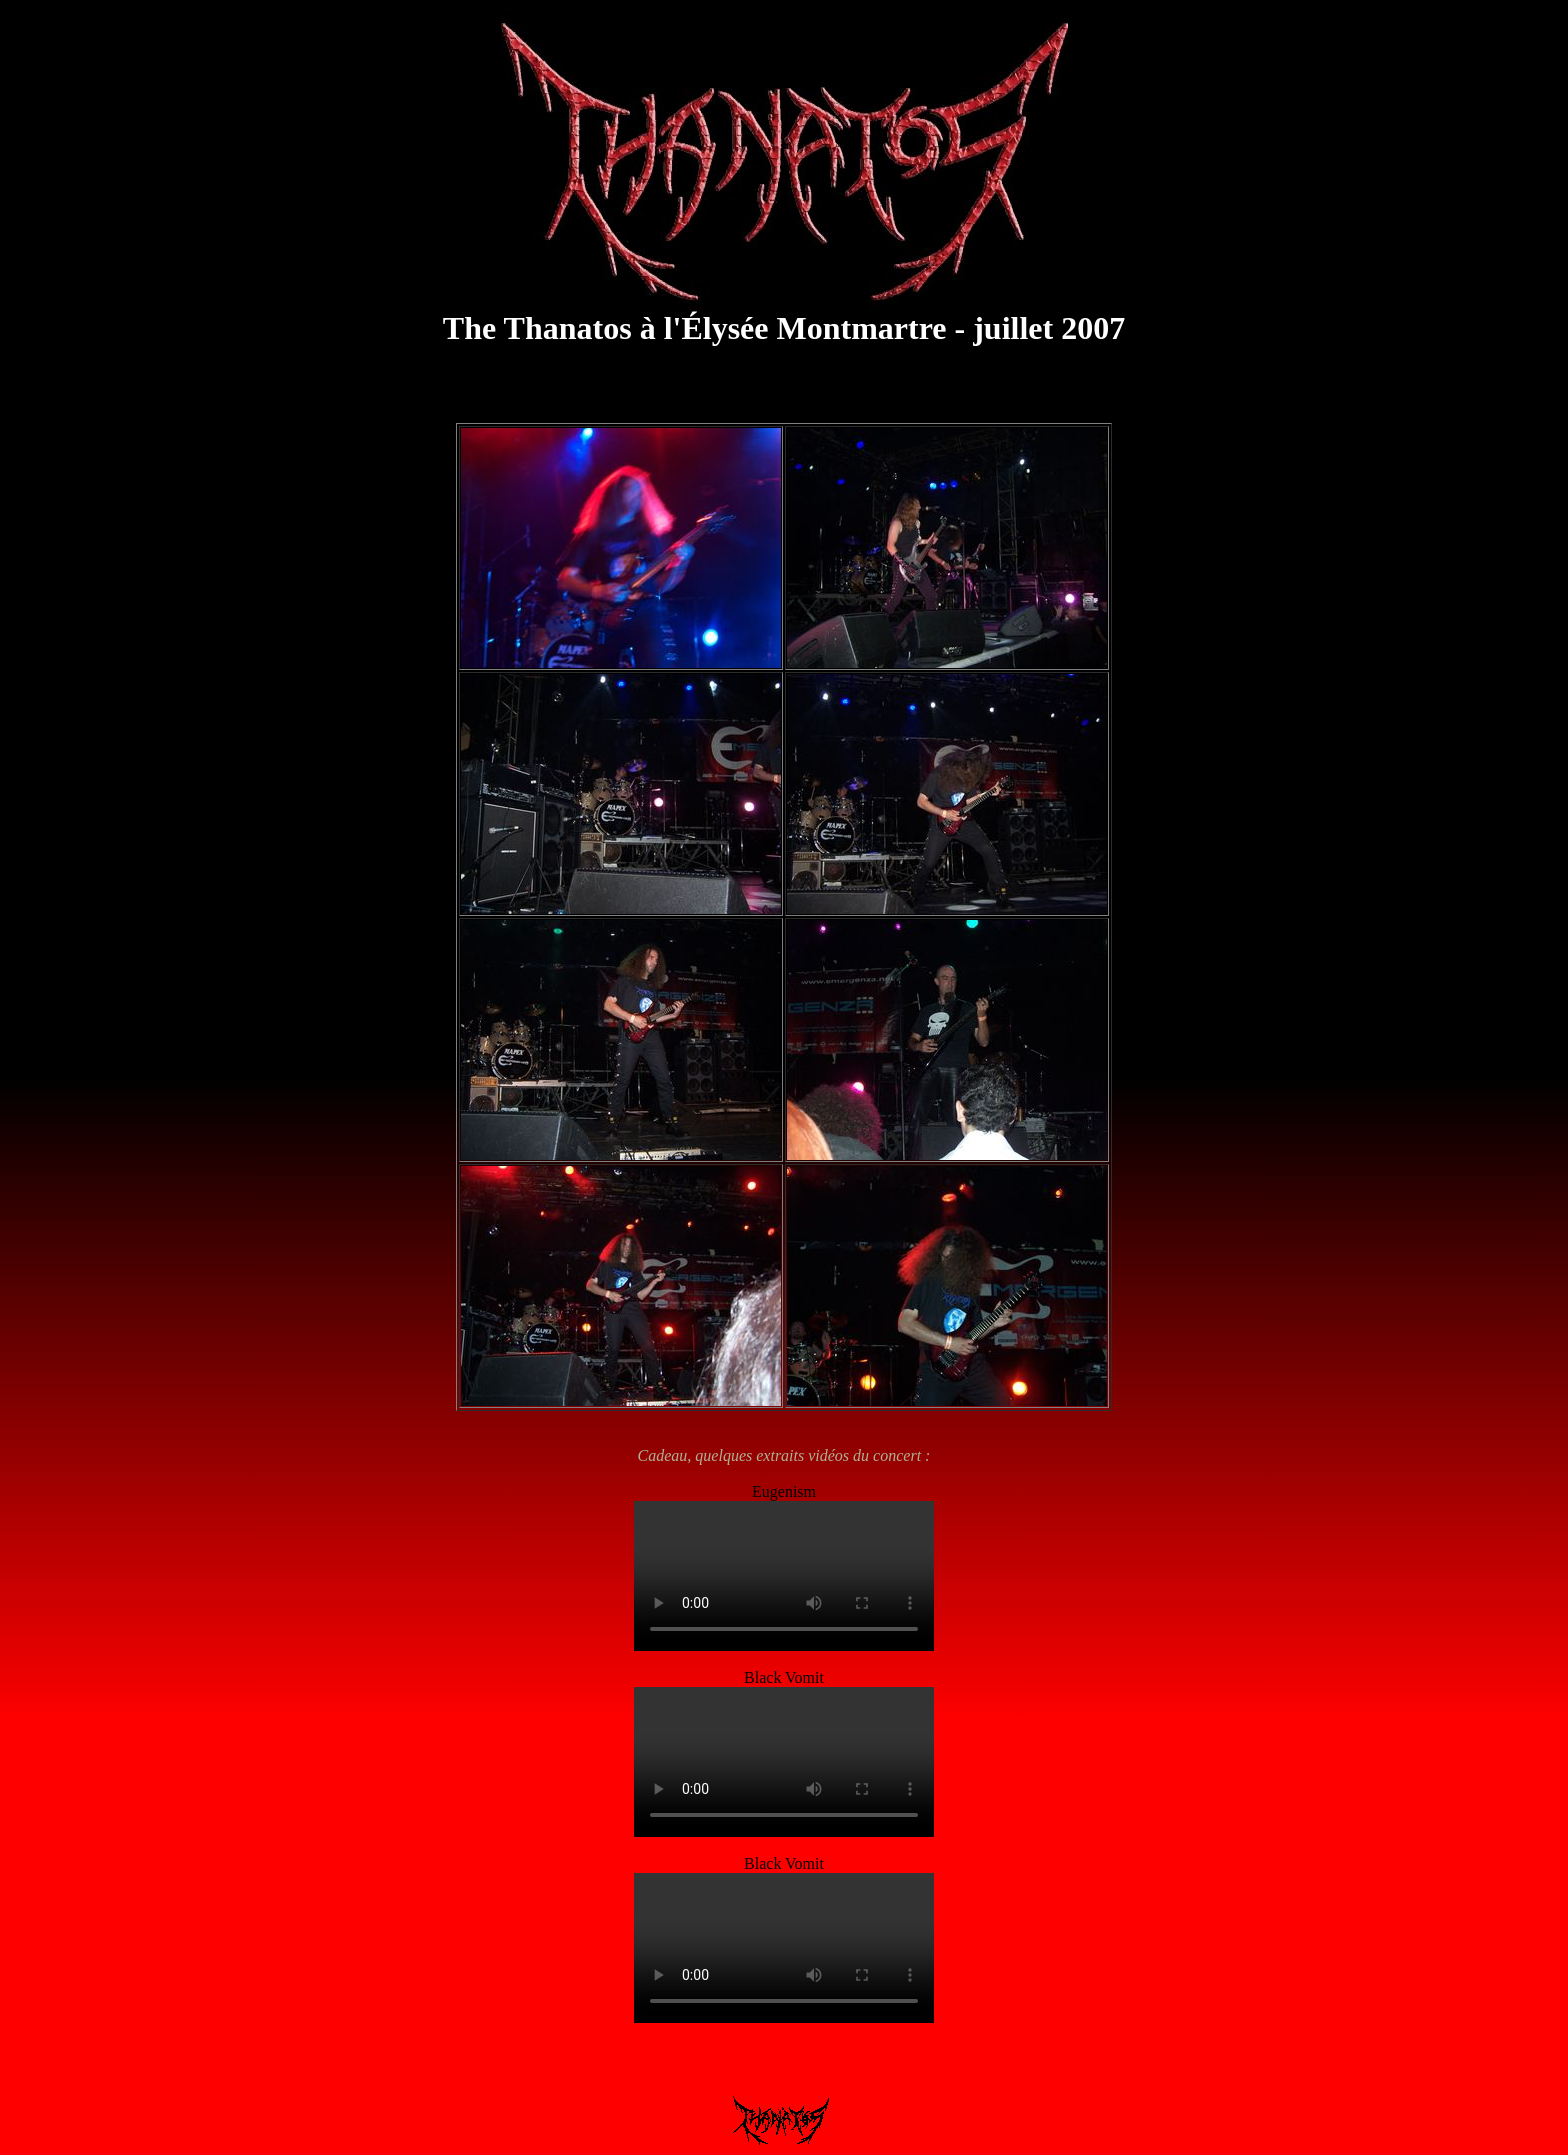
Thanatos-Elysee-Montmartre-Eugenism (784, 1576)
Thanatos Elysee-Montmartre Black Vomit (784, 1762)
